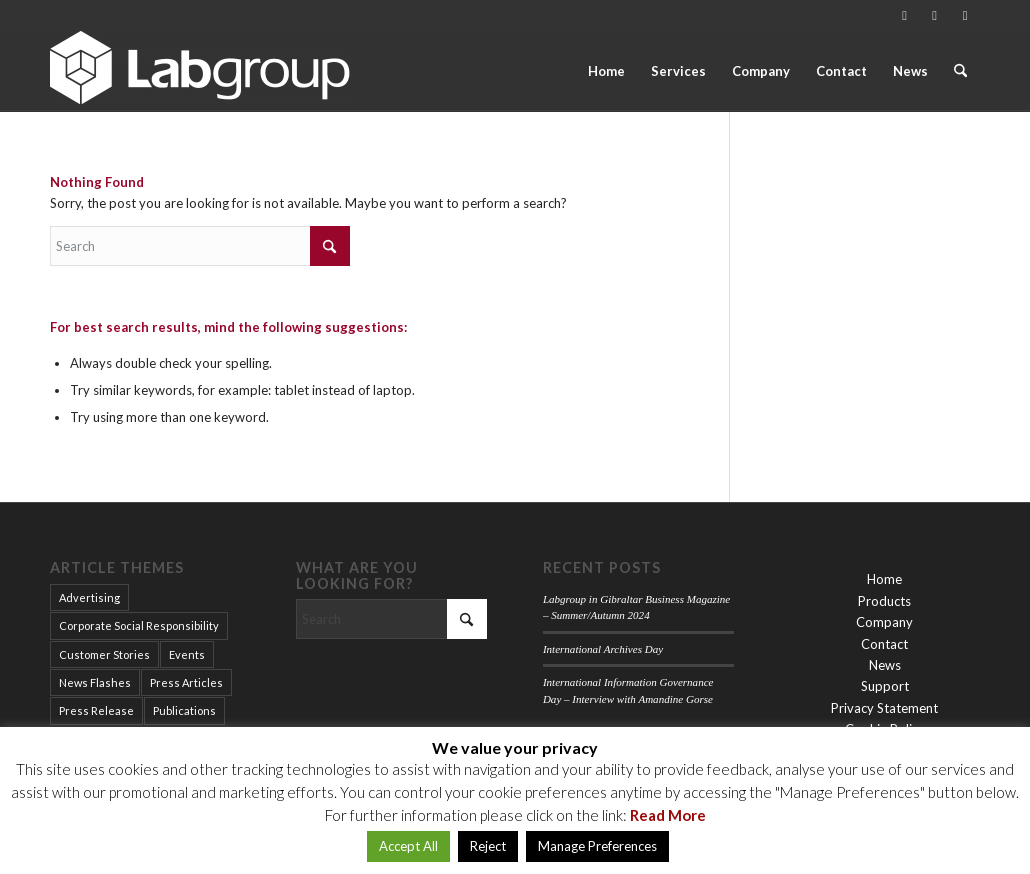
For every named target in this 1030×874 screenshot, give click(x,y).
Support (885, 686)
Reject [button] (488, 846)
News (885, 665)
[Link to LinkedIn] (934, 15)
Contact (884, 644)
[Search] (960, 71)
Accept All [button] (408, 846)
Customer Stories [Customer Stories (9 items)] (104, 654)
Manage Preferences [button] (597, 846)
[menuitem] (606, 71)
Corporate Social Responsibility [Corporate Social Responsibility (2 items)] (139, 625)
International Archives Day (603, 649)
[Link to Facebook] (965, 15)
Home (884, 579)
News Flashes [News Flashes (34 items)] (95, 682)
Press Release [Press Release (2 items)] (96, 710)
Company (884, 622)
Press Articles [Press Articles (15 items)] (186, 682)
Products (884, 601)
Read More (668, 815)
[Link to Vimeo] (904, 15)
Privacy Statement (884, 708)
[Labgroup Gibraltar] (200, 71)
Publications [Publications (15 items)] (184, 710)
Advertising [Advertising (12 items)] (89, 597)
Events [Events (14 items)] (187, 654)
